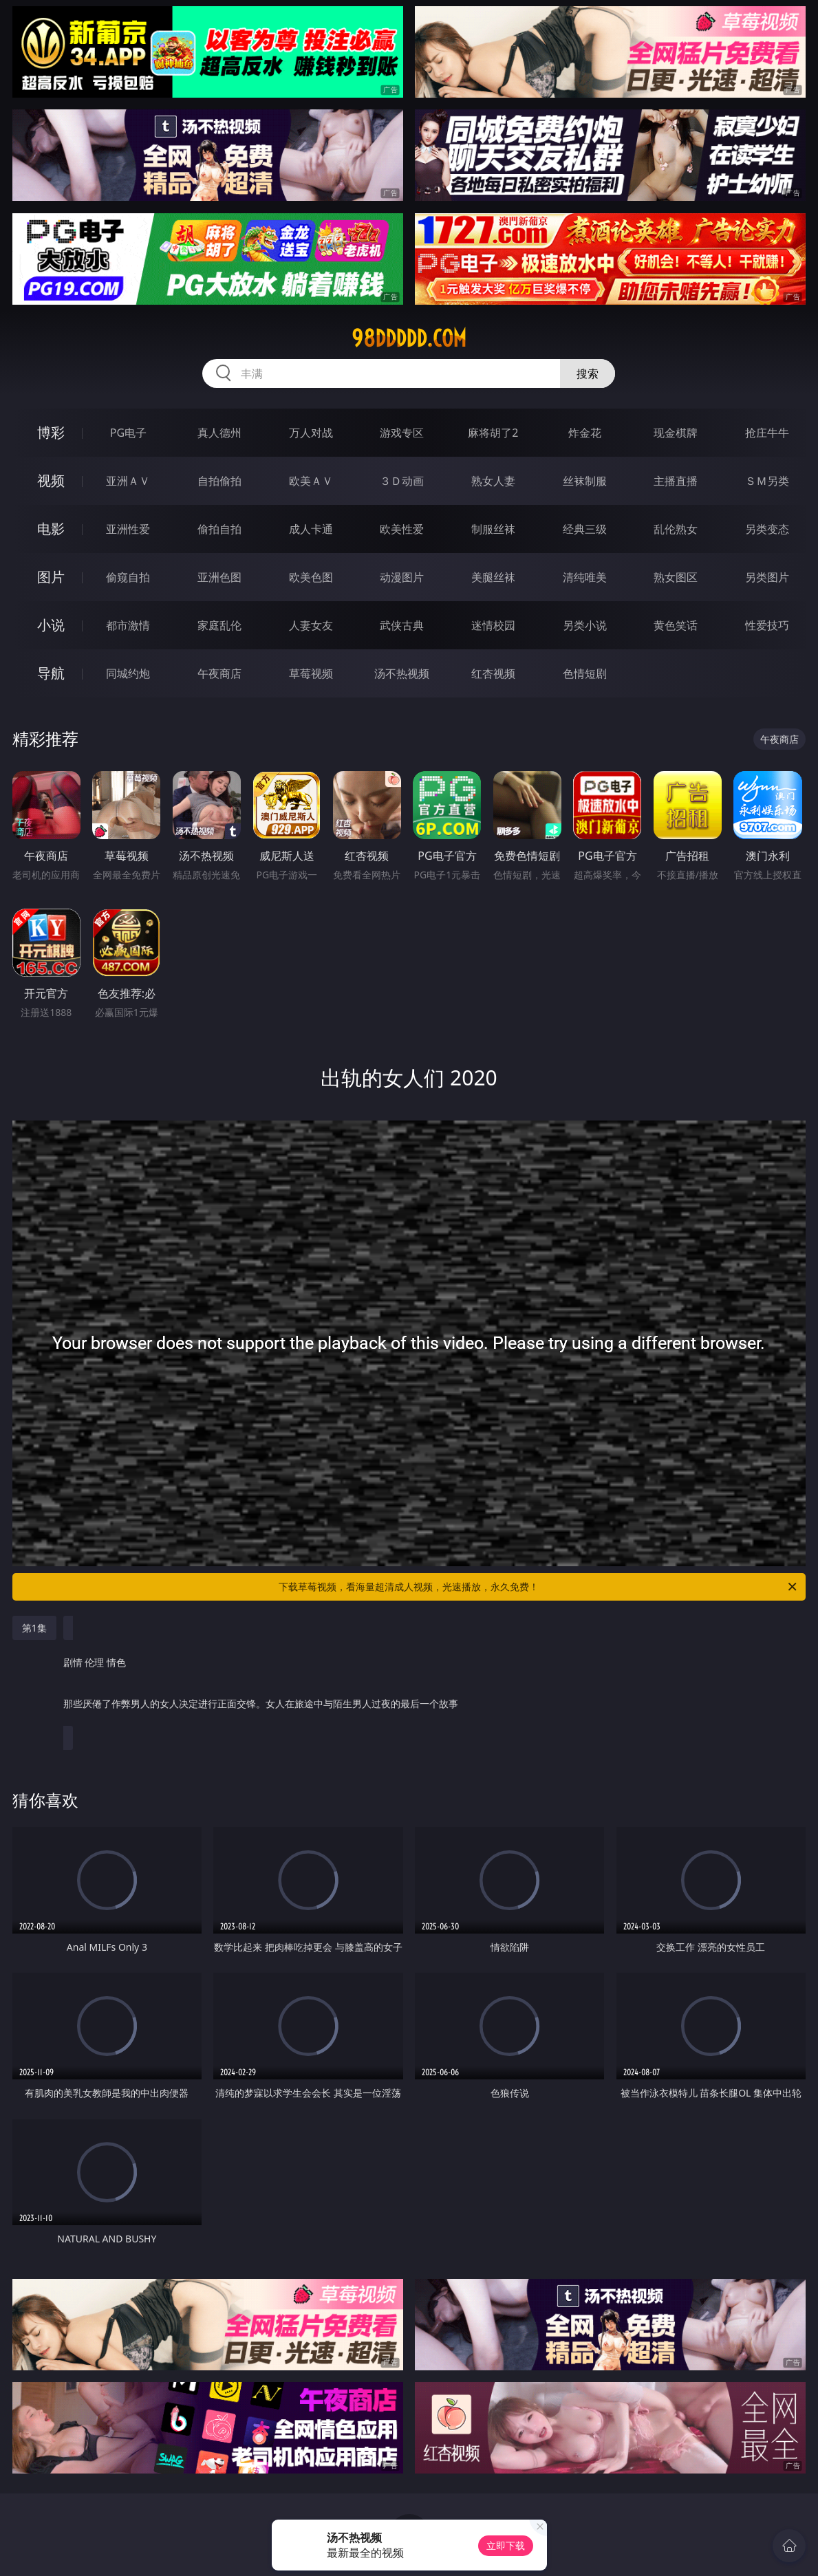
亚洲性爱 (128, 529)
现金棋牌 (676, 432)
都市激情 (128, 625)
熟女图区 (676, 577)
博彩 (51, 432)
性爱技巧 (767, 625)
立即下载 (505, 2545)
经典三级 (585, 529)
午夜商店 (219, 673)
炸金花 (584, 432)
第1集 (34, 1627)
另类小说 (585, 625)
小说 (51, 625)
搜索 (588, 373)
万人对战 (311, 432)
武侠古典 (402, 625)
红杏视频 (493, 673)
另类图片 (767, 577)
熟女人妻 (493, 480)
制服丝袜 (493, 529)
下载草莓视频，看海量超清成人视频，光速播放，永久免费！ (539, 1587)
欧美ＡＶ (311, 480)
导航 (51, 673)
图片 (51, 576)
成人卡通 (311, 529)
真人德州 (219, 432)
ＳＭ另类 (767, 480)
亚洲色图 (219, 577)
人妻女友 (311, 625)
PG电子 (128, 432)
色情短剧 (585, 673)
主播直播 (676, 480)
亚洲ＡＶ (128, 480)
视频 (51, 480)
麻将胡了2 (493, 432)
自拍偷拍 (219, 480)
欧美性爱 (402, 529)
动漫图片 (402, 577)
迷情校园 (493, 625)
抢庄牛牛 (767, 432)
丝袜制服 (585, 480)
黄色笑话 (676, 625)
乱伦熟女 (676, 529)
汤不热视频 (401, 673)
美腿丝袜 (493, 577)
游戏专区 (402, 432)
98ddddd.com (409, 338)
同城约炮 (128, 673)
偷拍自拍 (219, 529)
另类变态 (767, 529)
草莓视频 (311, 673)
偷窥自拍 (128, 577)
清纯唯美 (585, 577)
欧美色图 (311, 577)
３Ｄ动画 (402, 480)
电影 (51, 528)
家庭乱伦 (219, 625)
